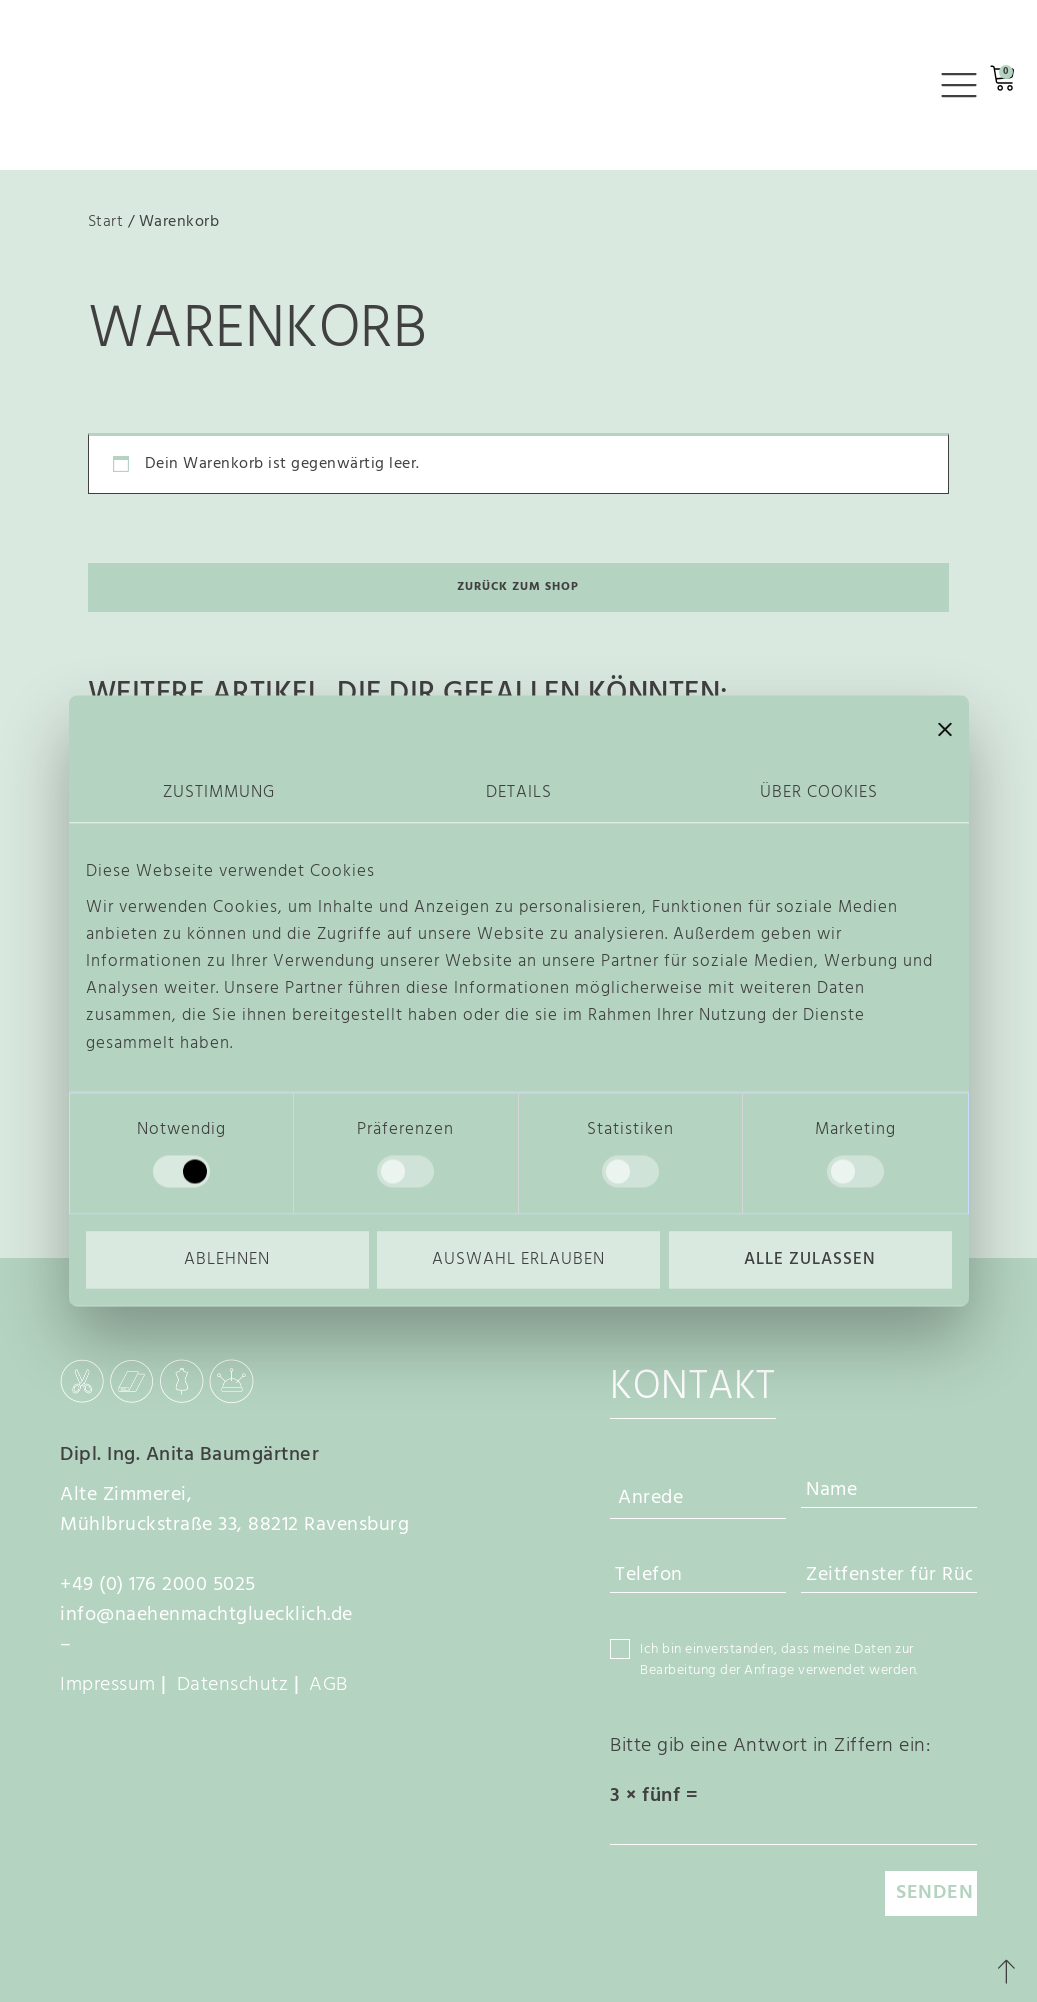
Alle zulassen (810, 1259)
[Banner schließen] (945, 729)
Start (106, 222)
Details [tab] (519, 792)
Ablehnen (227, 1259)
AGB (328, 1685)
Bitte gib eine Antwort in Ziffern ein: (770, 1746)
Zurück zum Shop (518, 587)
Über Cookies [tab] (819, 792)
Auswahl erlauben (518, 1259)
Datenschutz (233, 1685)
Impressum (108, 1685)
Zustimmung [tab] (219, 792)
